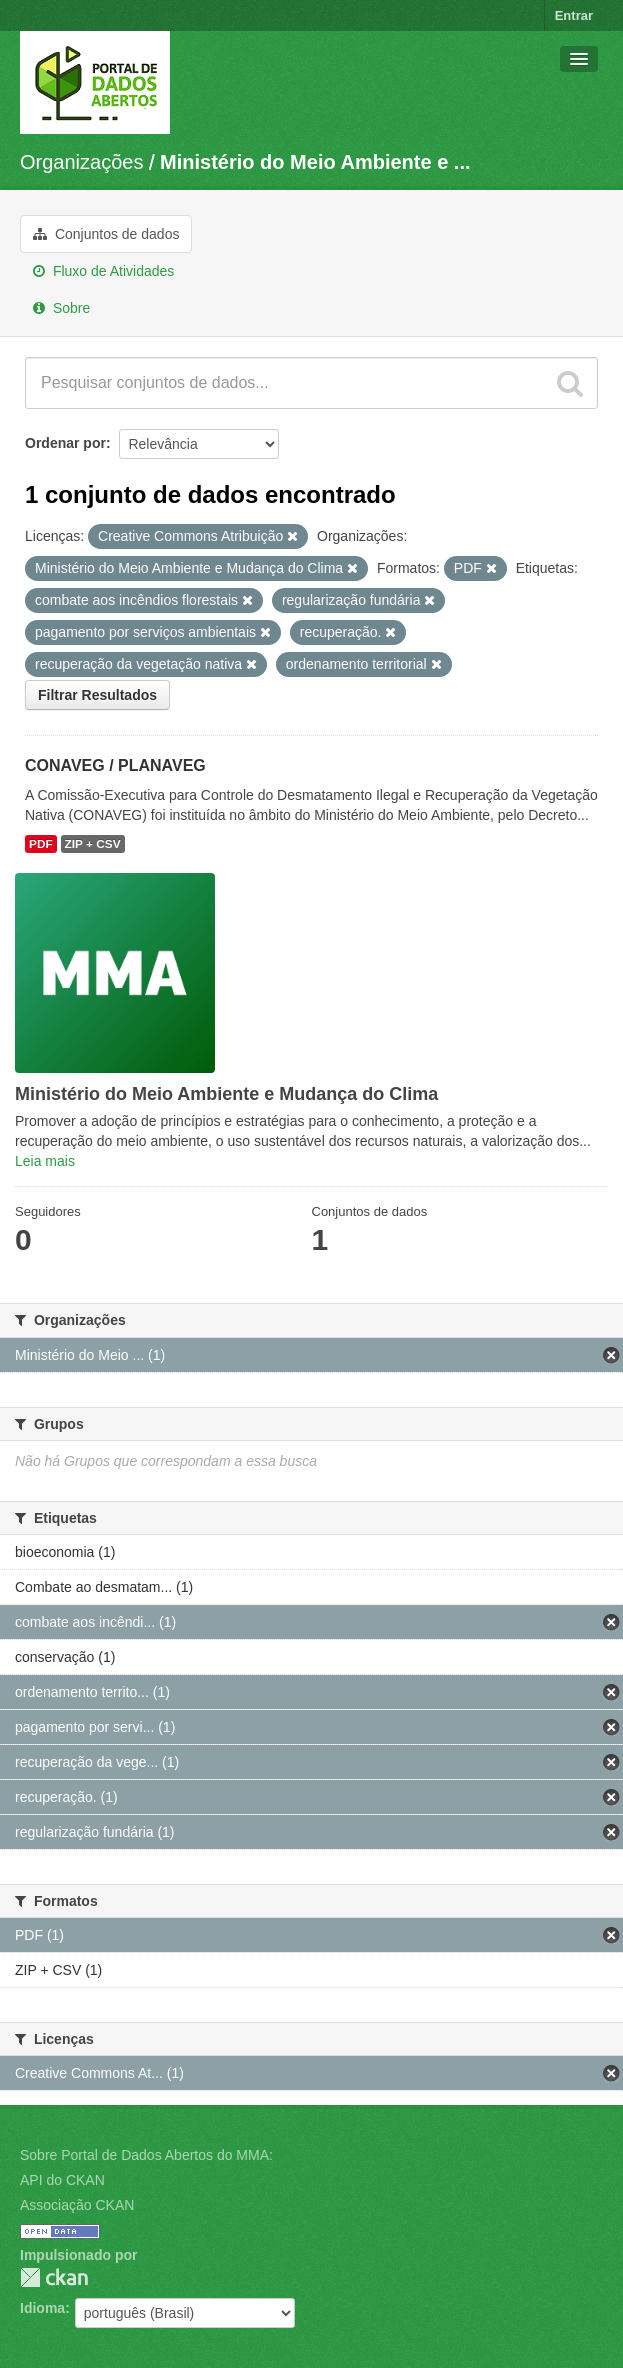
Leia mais (45, 1161)
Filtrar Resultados (97, 695)
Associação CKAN (77, 2205)
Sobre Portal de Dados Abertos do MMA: (146, 2155)
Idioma (42, 2308)
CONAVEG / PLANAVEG (115, 765)
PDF (41, 844)
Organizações (81, 162)
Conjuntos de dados (106, 234)
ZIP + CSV (93, 844)
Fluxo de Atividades (103, 271)
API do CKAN (62, 2180)
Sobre (61, 308)
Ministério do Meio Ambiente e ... (315, 162)
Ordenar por (65, 443)
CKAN (54, 2277)
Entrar (574, 15)
